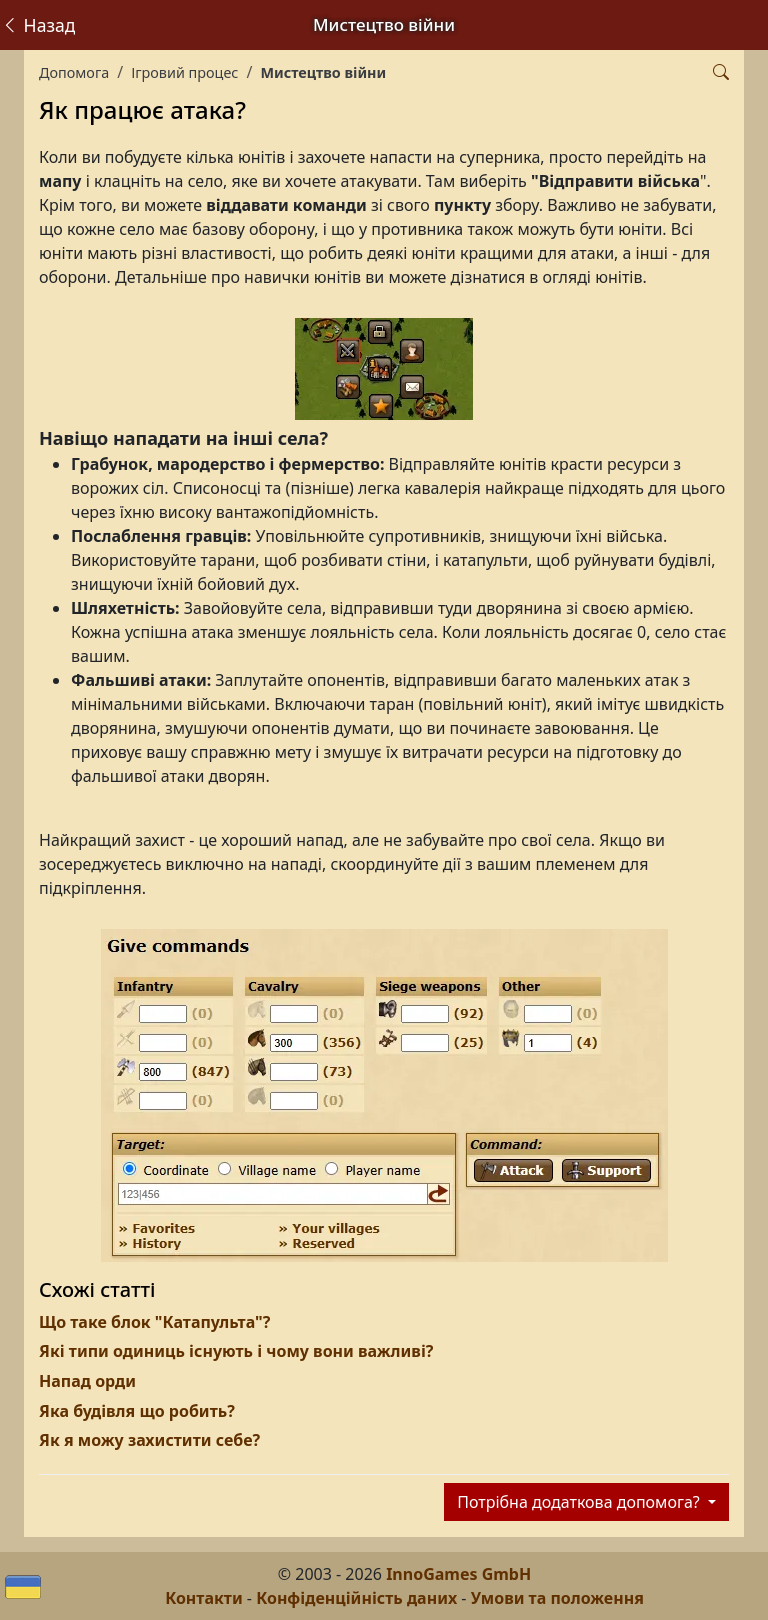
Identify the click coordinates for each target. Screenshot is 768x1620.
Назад (38, 25)
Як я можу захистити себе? (149, 1440)
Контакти (204, 1598)
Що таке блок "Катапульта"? (154, 1322)
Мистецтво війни (323, 72)
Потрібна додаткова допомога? (580, 1502)
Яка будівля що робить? (137, 1411)
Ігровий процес (184, 72)
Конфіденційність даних (356, 1598)
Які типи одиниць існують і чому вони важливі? (236, 1351)
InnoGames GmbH (458, 1574)
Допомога (74, 72)
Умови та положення (557, 1598)
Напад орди (87, 1381)
